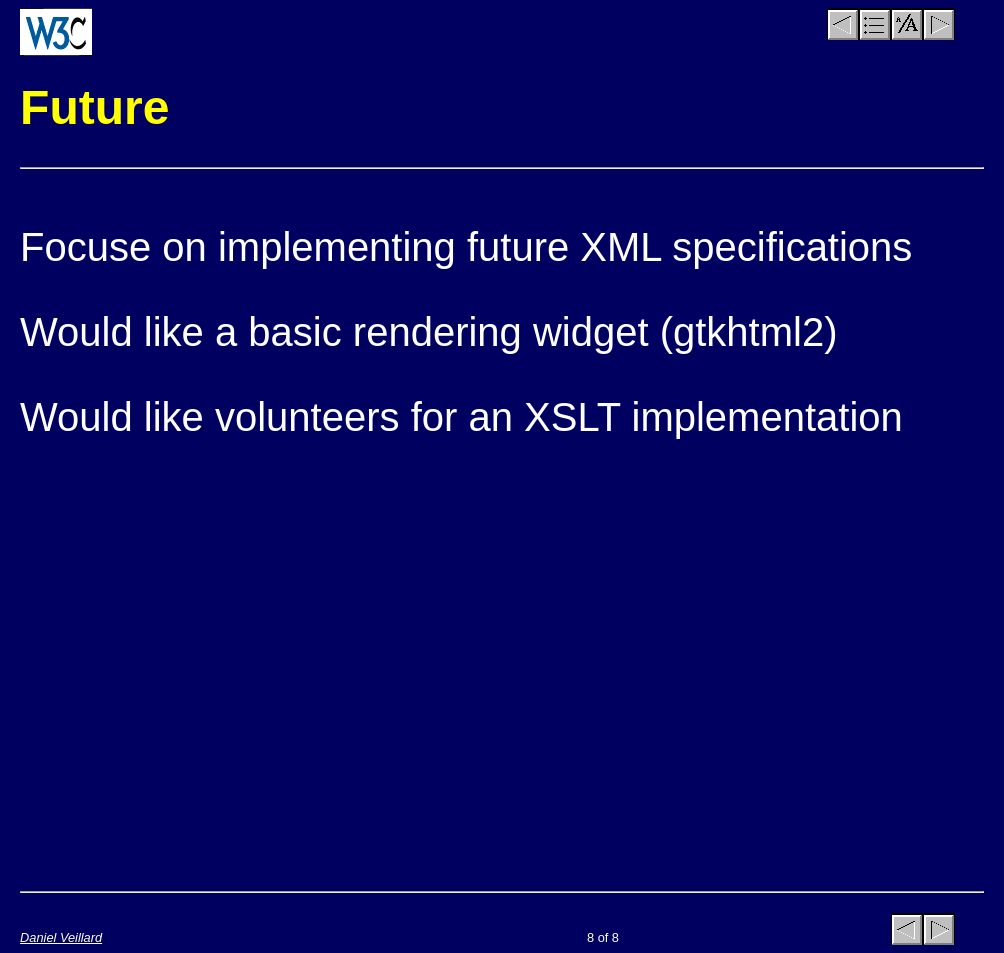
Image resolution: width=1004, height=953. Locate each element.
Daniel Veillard (61, 937)
